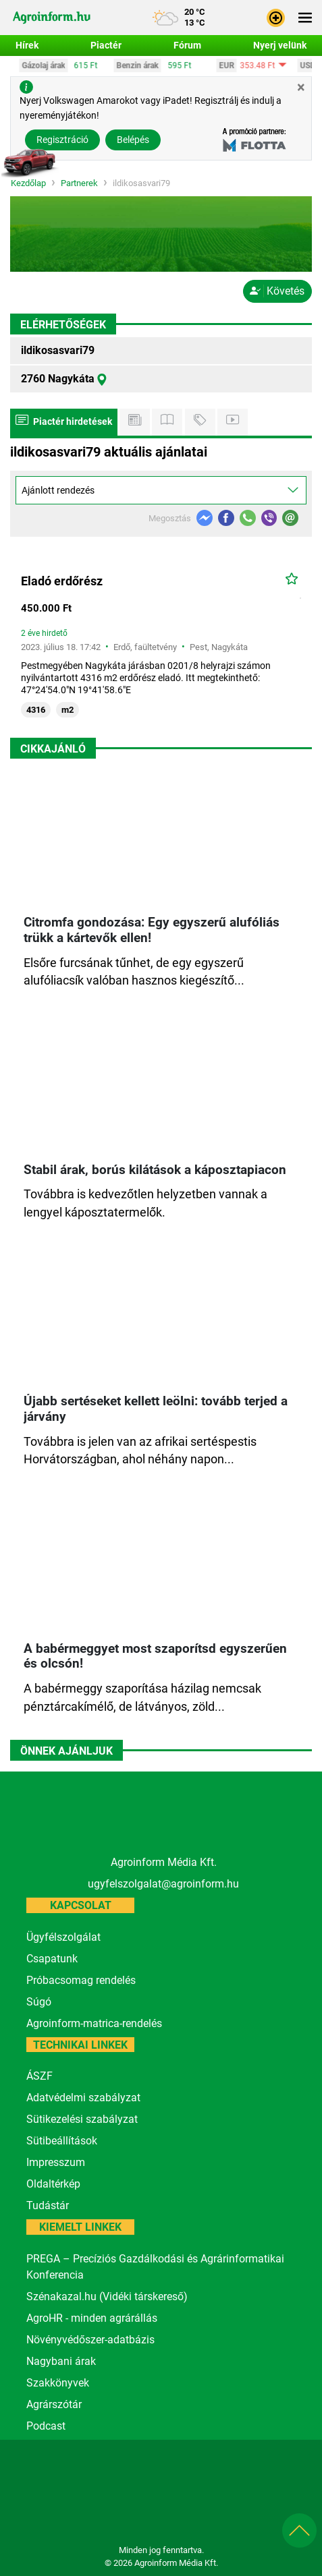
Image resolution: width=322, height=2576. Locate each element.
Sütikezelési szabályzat (82, 2119)
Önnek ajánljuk (66, 1751)
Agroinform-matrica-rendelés (94, 2023)
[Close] (301, 87)
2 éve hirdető (44, 633)
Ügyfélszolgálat (63, 1937)
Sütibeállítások (61, 2140)
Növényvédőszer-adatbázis (90, 2339)
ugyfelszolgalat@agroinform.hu (163, 1883)
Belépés (133, 139)
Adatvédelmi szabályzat (83, 2097)
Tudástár (47, 2205)
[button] (276, 16)
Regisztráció (62, 139)
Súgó (38, 2001)
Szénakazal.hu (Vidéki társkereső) (107, 2296)
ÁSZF (39, 2076)
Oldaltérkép (53, 2183)
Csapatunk (52, 1958)
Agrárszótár (54, 2404)
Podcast (45, 2426)
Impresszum (55, 2162)
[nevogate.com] (202, 2513)
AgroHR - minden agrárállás (91, 2318)
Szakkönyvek (57, 2382)
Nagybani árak (61, 2361)
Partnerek (79, 183)
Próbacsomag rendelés (81, 1980)
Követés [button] (277, 291)
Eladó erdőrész (62, 581)
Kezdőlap (28, 183)
